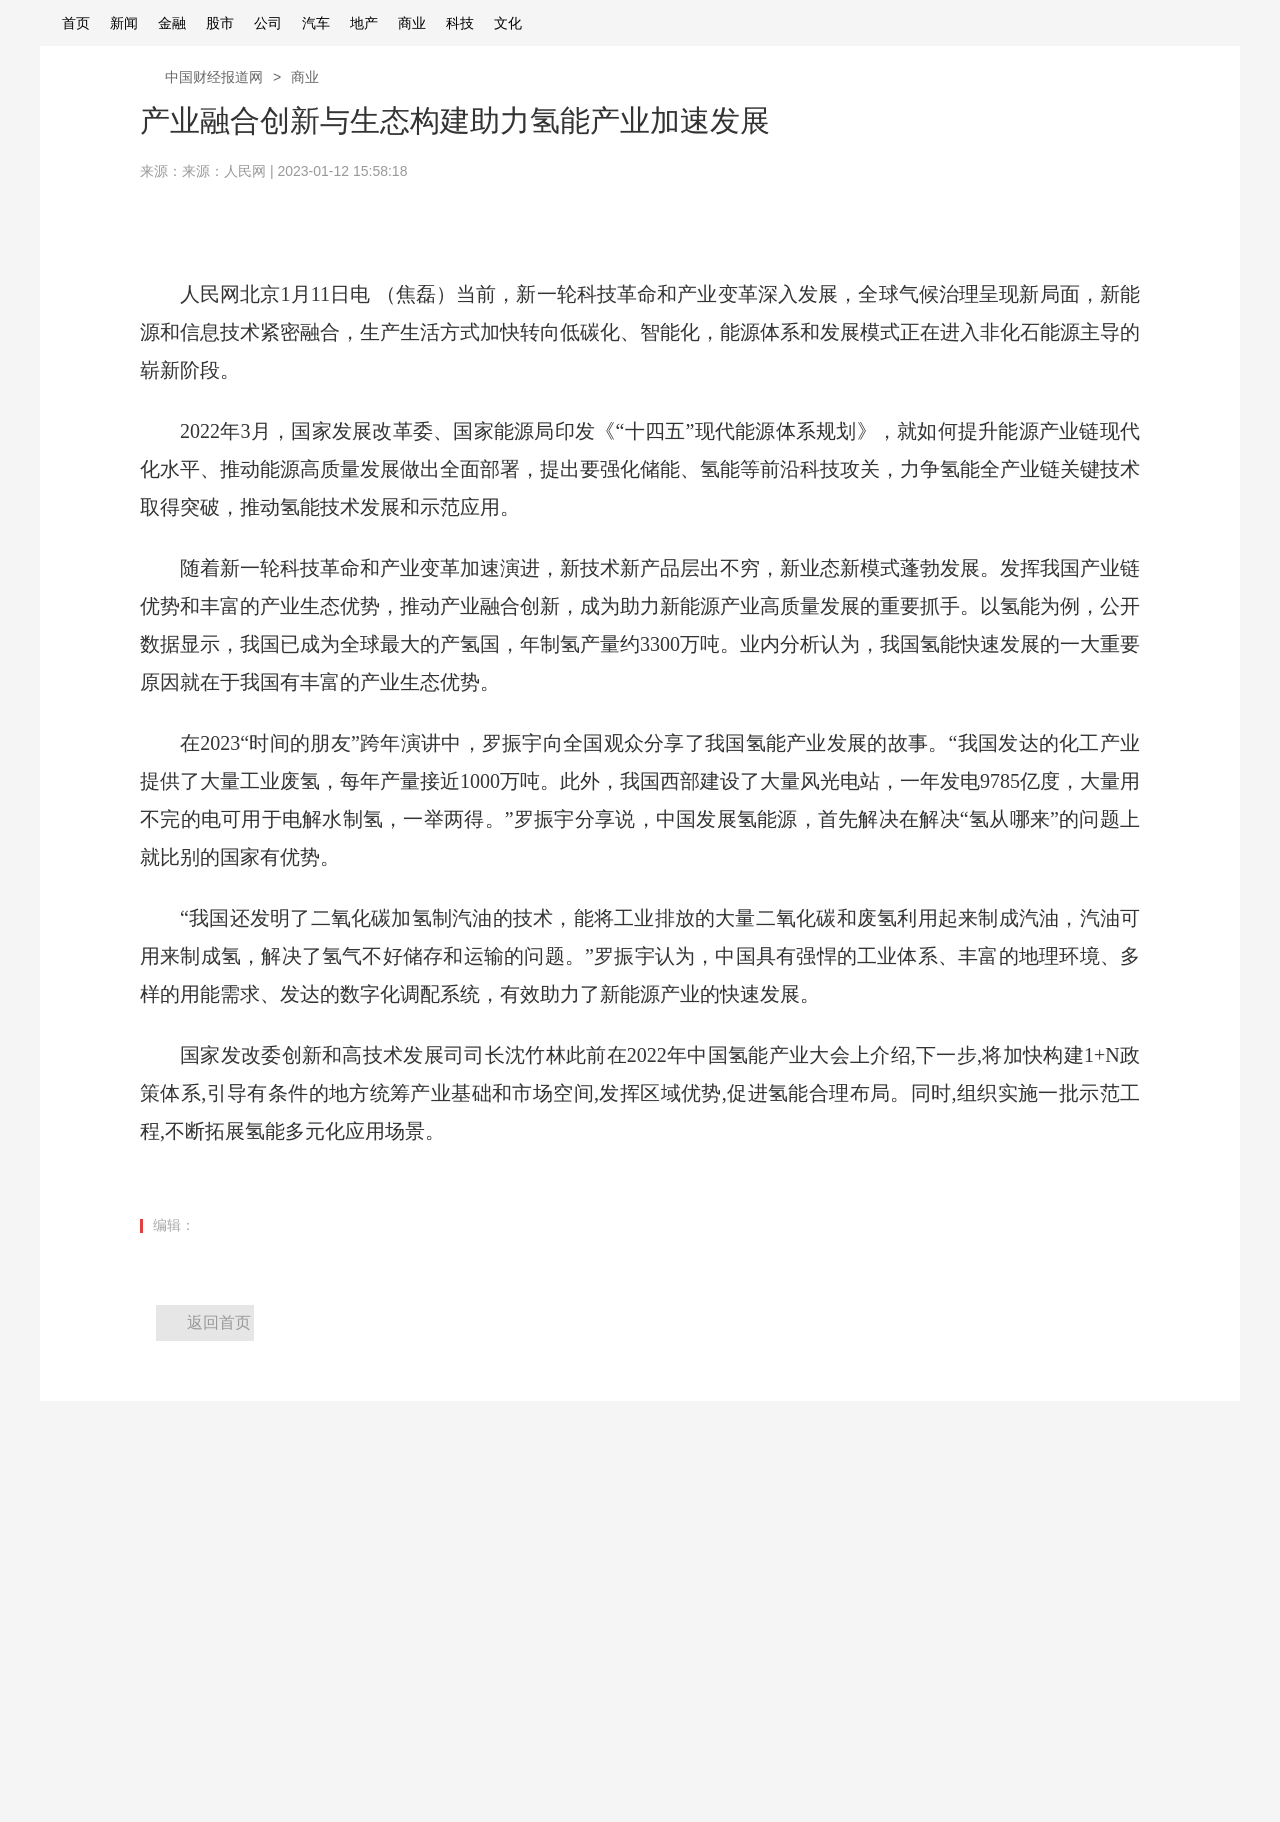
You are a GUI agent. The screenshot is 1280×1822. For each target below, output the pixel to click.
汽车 (316, 23)
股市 (220, 23)
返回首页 (219, 1322)
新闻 (124, 23)
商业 (412, 23)
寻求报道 (202, 1612)
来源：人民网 (224, 171)
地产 (364, 23)
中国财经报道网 (214, 77)
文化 (508, 23)
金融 (172, 23)
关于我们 (68, 1612)
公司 (268, 23)
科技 (460, 23)
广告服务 (68, 1646)
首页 (76, 23)
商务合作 (202, 1646)
